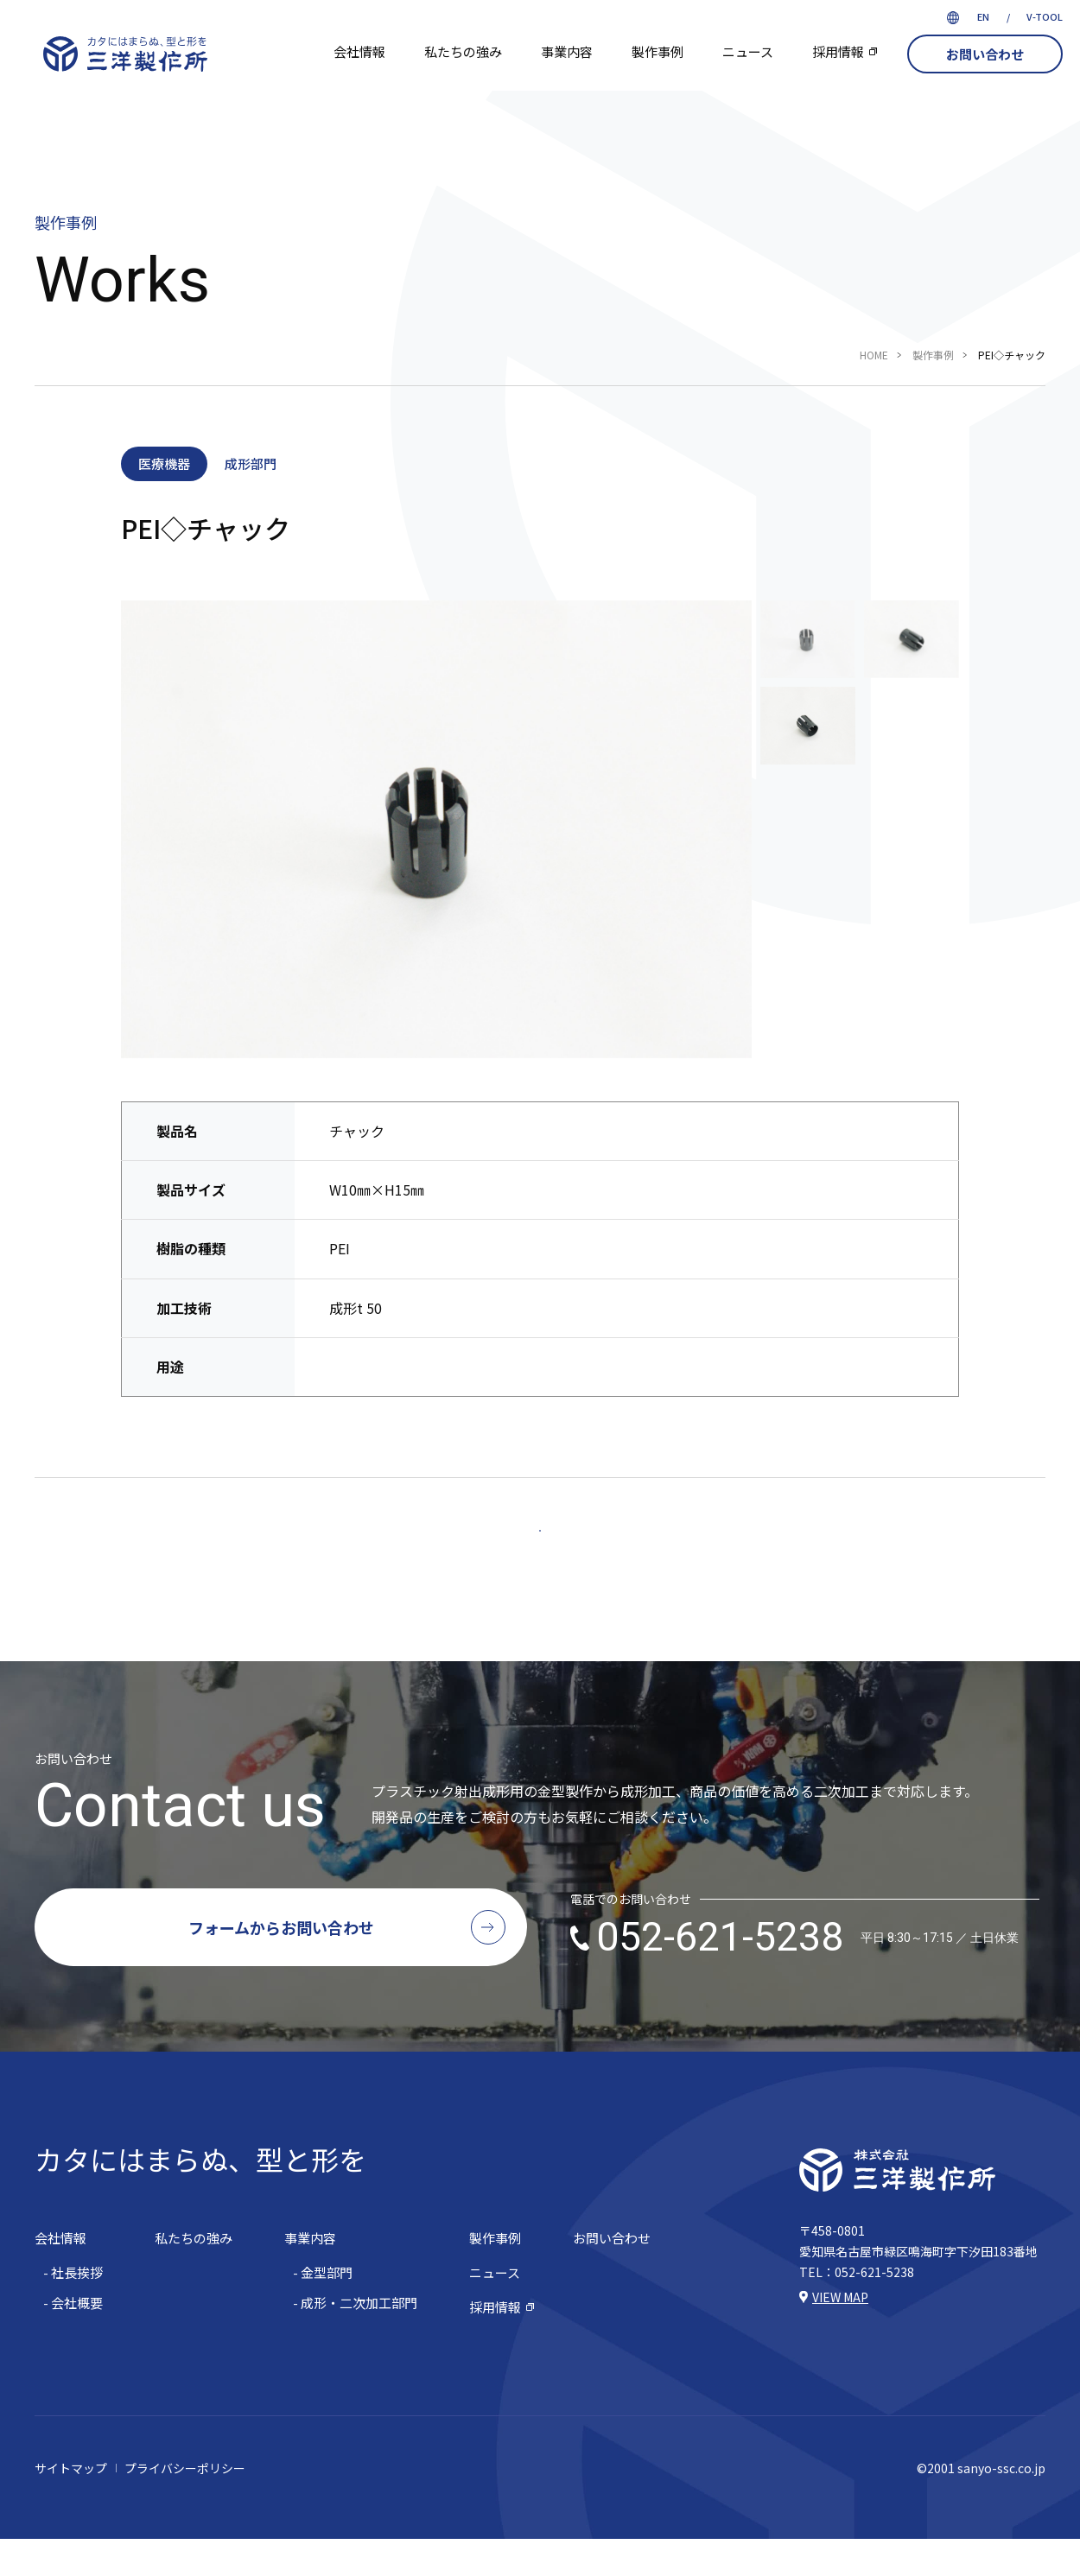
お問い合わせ (985, 54)
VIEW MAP (840, 2334)
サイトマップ (71, 2505)
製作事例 (657, 51)
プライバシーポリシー (184, 2505)
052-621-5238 (807, 1976)
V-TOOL (1044, 16)
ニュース (747, 51)
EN (983, 16)
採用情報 (838, 51)
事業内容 (567, 51)
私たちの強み (463, 51)
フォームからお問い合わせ (281, 1964)
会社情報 (359, 51)
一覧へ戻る (540, 1549)
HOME (874, 354)
